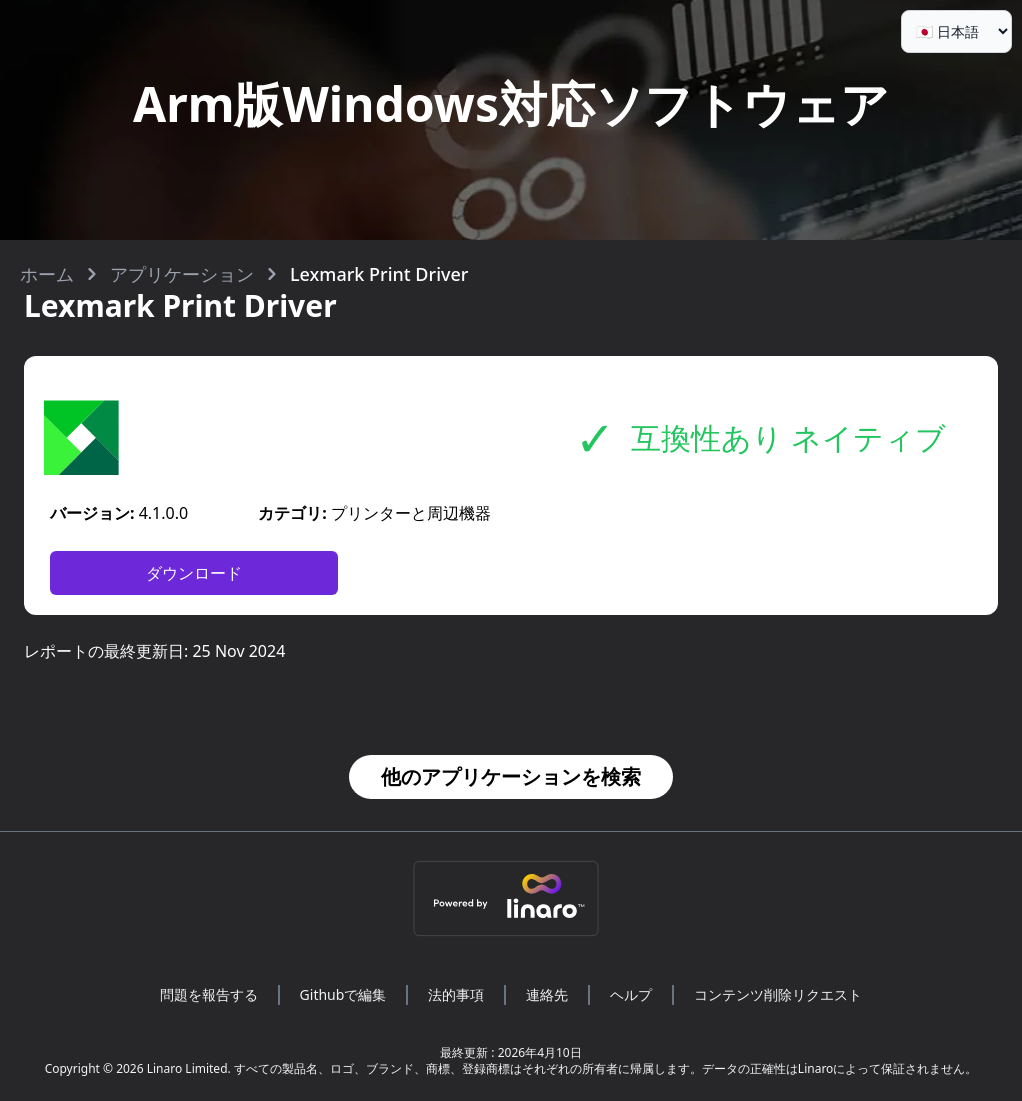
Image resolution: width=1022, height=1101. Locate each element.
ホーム (47, 274)
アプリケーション (182, 274)
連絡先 (547, 994)
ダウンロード (194, 573)
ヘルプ (631, 994)
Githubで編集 (343, 994)
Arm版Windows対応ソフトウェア (511, 103)
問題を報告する (209, 994)
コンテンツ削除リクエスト (778, 994)
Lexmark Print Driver (379, 274)
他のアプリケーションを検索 (511, 776)
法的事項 (456, 994)
